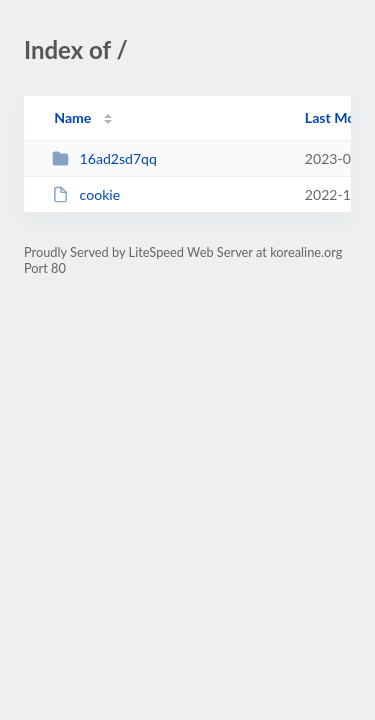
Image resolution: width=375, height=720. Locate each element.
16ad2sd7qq (104, 158)
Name (72, 117)
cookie (86, 194)
